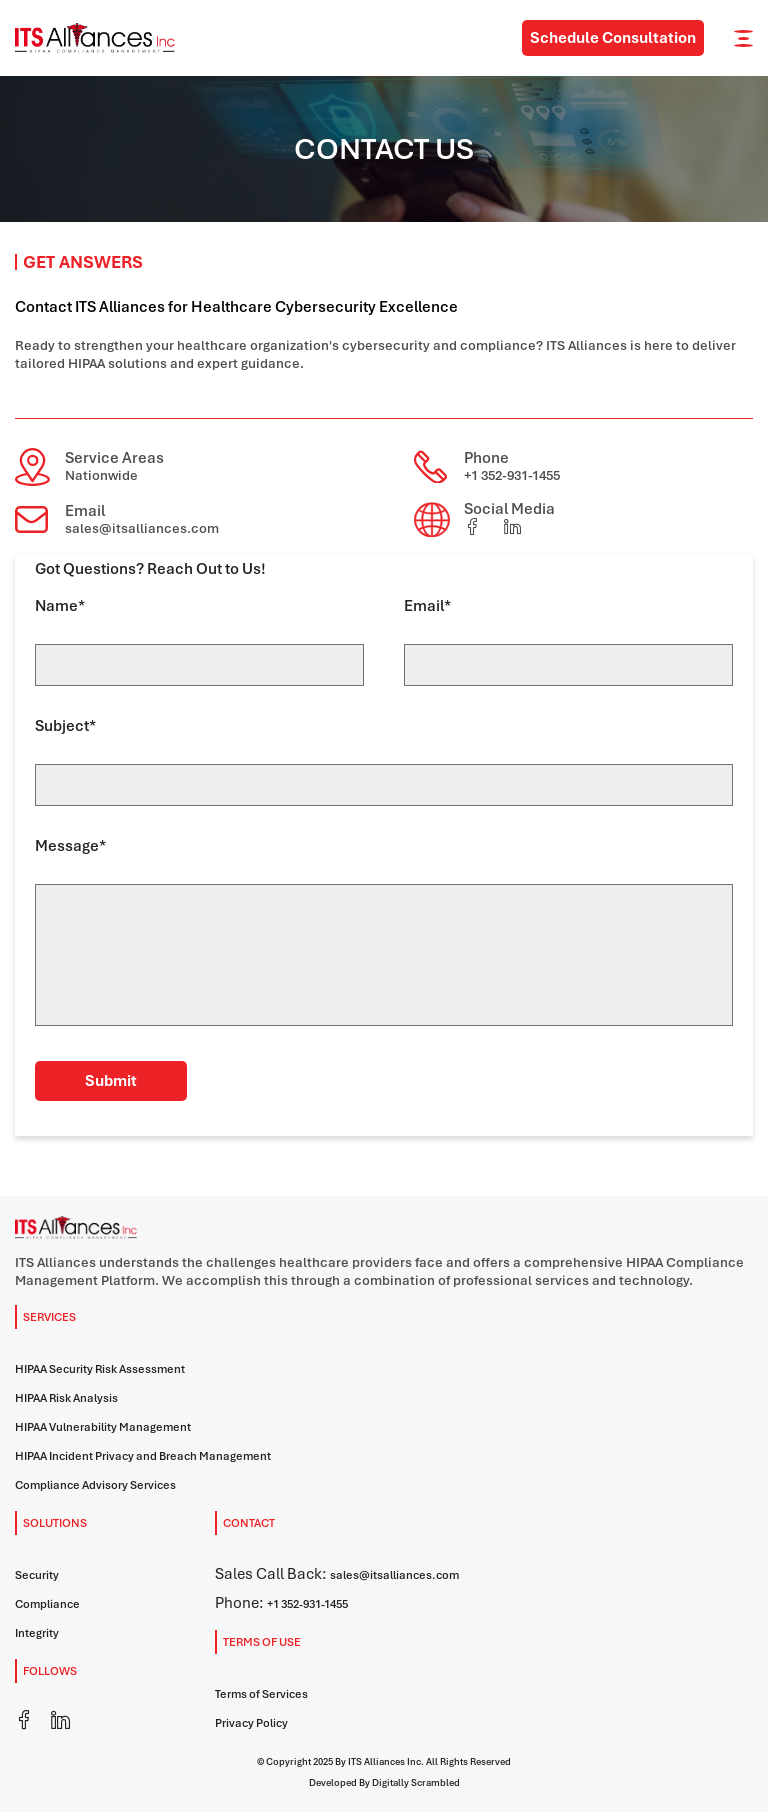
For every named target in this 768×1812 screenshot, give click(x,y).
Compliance (47, 1604)
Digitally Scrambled (416, 1783)
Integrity (37, 1633)
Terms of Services (261, 1694)
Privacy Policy (251, 1723)
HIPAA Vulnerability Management (103, 1427)
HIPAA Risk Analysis (66, 1398)
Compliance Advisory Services (95, 1485)
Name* (60, 606)
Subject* (65, 726)
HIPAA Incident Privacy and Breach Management (143, 1456)
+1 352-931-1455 (512, 475)
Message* (70, 846)
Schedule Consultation (613, 38)
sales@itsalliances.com (142, 528)
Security (37, 1575)
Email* (427, 606)
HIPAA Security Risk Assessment (100, 1369)
